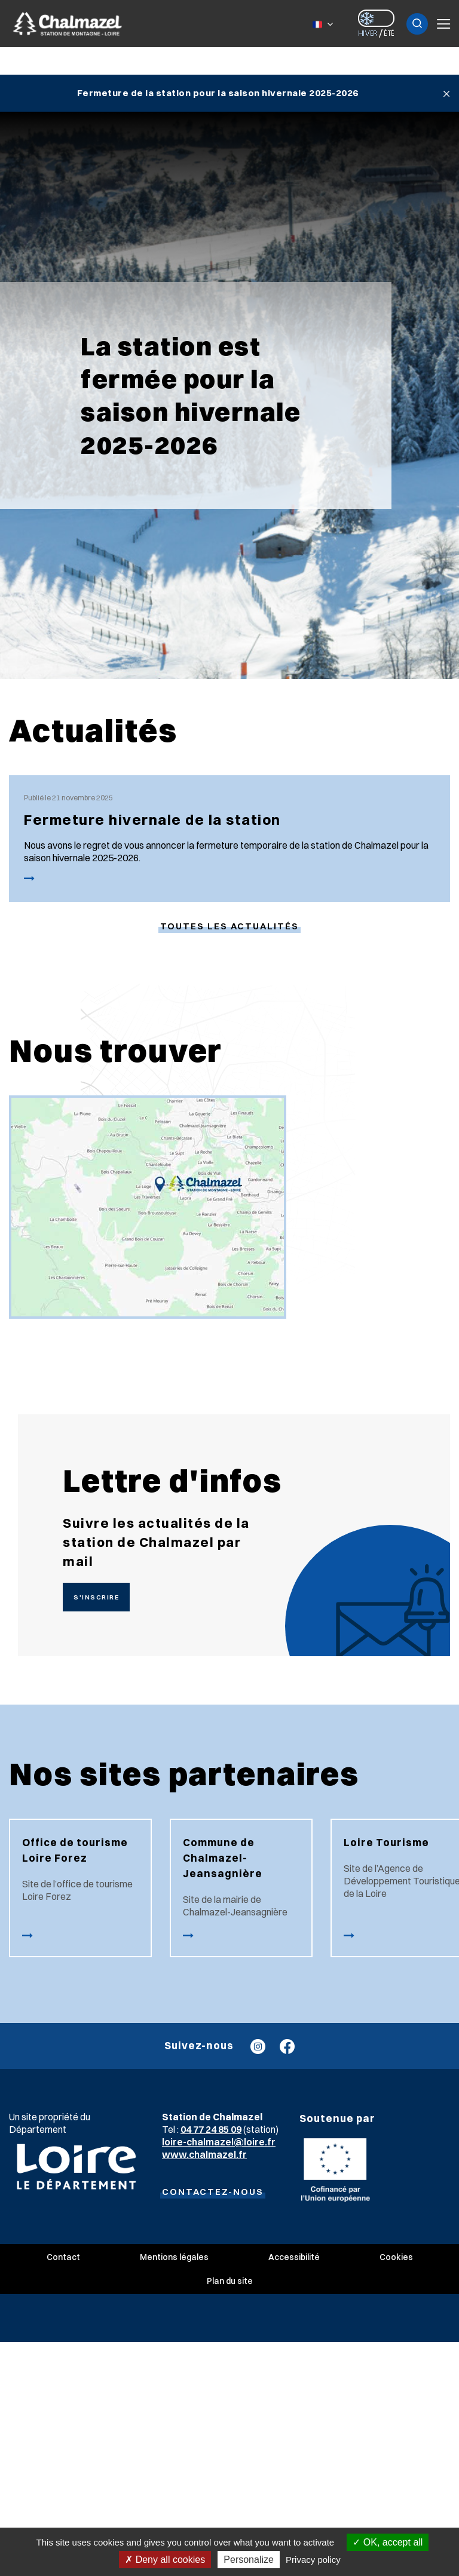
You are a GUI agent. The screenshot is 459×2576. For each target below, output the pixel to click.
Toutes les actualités (229, 926)
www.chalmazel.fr (204, 2154)
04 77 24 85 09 (210, 2129)
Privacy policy (313, 2559)
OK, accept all (388, 2542)
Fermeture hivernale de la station (152, 819)
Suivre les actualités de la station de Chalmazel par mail (156, 1542)
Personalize (249, 2559)
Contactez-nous (213, 2191)
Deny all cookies (165, 2559)
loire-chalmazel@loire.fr (219, 2142)
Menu (443, 24)
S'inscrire (96, 1597)
